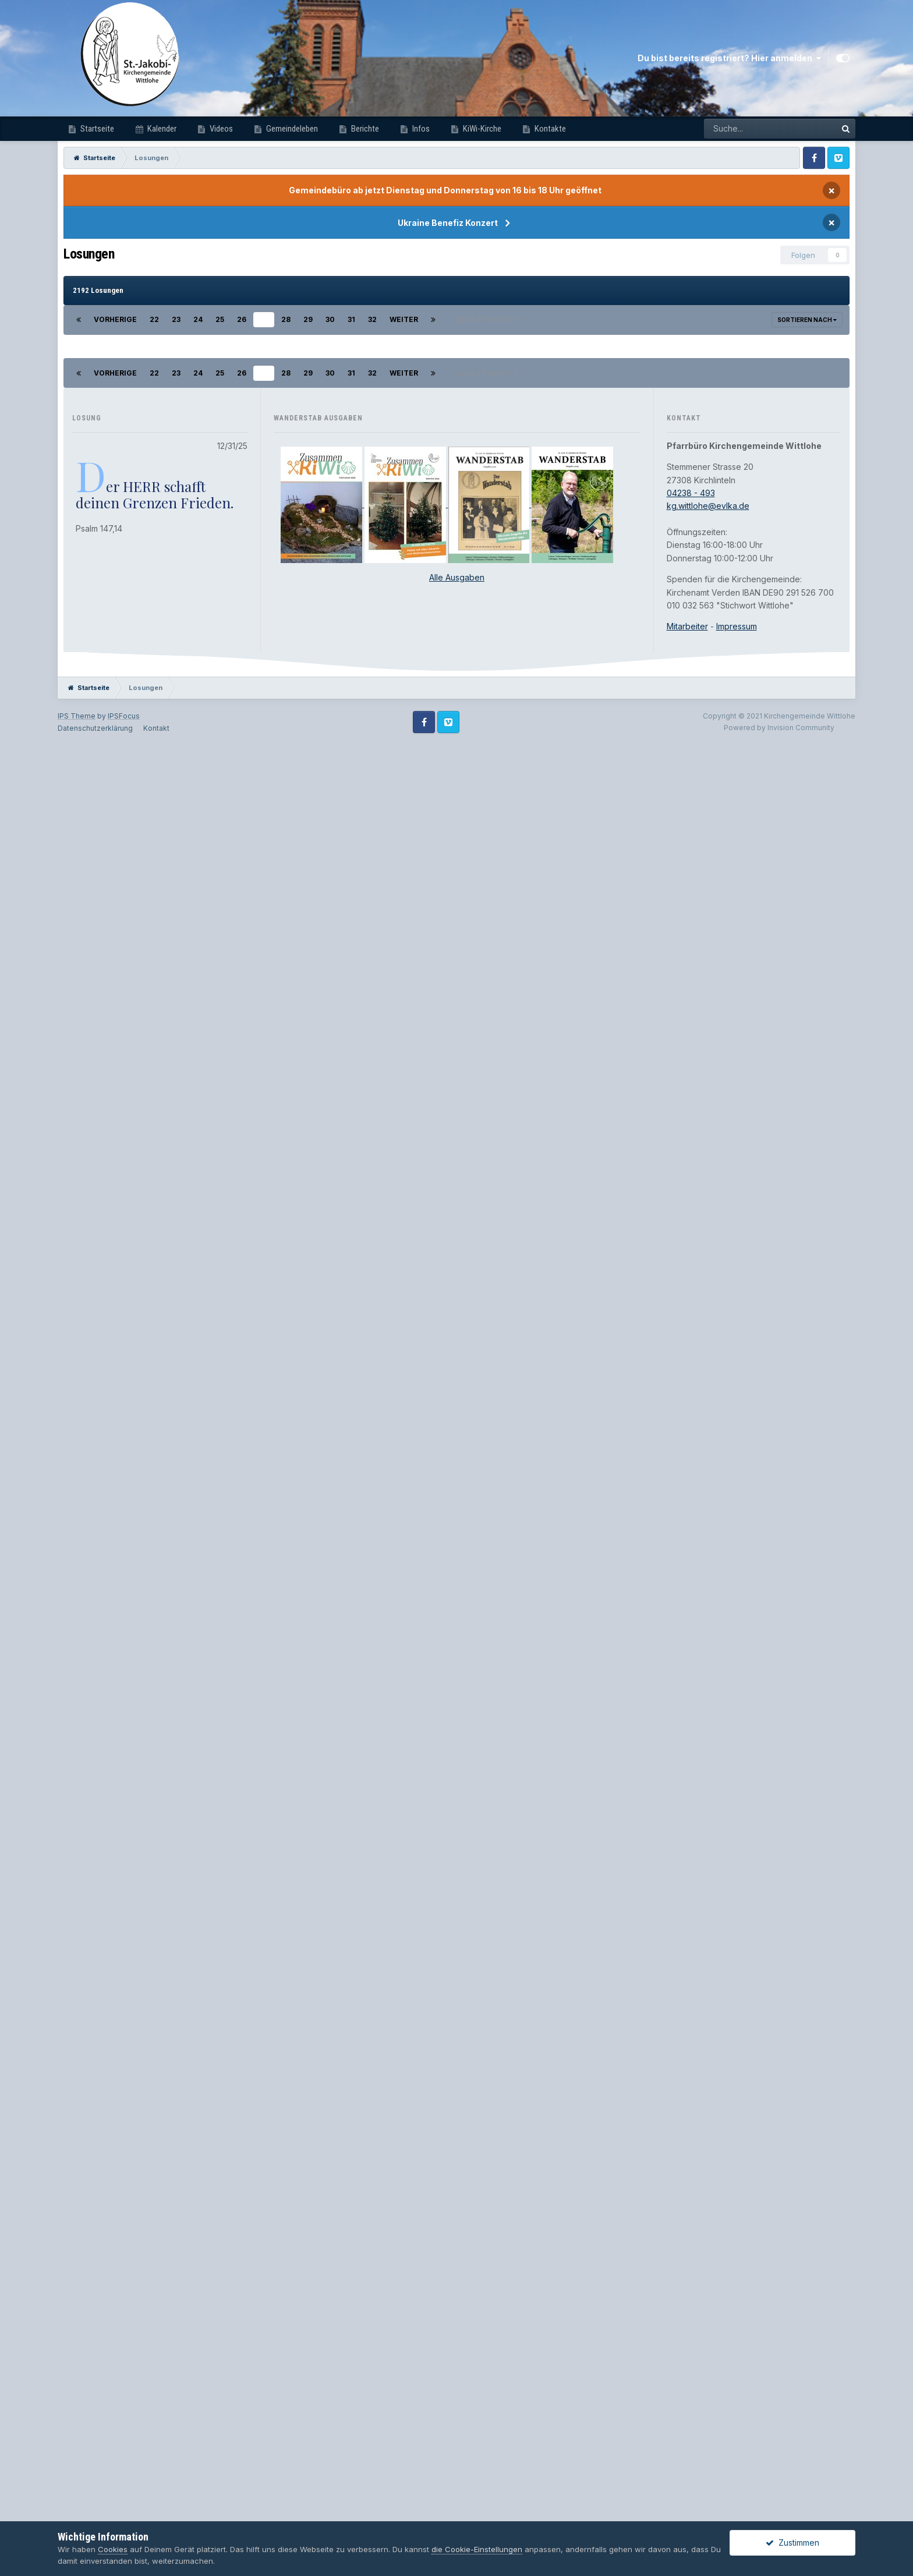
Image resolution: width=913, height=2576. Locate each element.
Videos (220, 128)
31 (351, 319)
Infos (420, 128)
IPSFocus (124, 2499)
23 (176, 319)
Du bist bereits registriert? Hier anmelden (729, 58)
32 (372, 319)
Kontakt (156, 2511)
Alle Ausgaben (456, 2361)
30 (330, 319)
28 (286, 319)
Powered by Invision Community (779, 2511)
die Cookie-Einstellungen (476, 2549)
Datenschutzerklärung (95, 2511)
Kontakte (549, 128)
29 (308, 319)
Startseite (96, 128)
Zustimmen (792, 2542)
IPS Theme (76, 2499)
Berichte (364, 128)
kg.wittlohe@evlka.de (708, 2289)
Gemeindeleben (291, 128)
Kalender (161, 128)
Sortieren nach (807, 319)
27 (263, 319)
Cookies (113, 2549)
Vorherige (115, 319)
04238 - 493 (691, 2276)
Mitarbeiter (687, 2410)
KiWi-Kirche (481, 128)
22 (154, 319)
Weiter (404, 319)
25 (219, 319)
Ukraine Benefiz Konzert (448, 223)
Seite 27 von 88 (488, 319)
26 (241, 319)
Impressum (736, 2410)
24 (198, 319)
